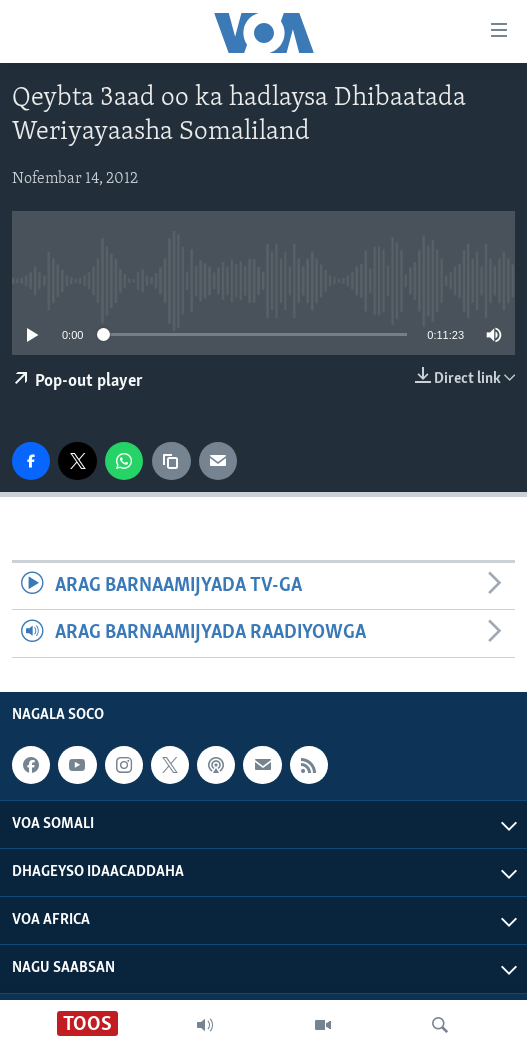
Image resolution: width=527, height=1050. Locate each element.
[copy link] (171, 461)
